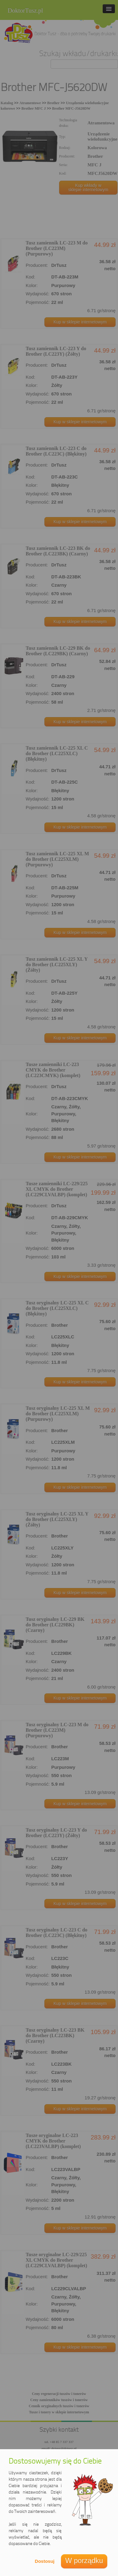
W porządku (84, 2561)
